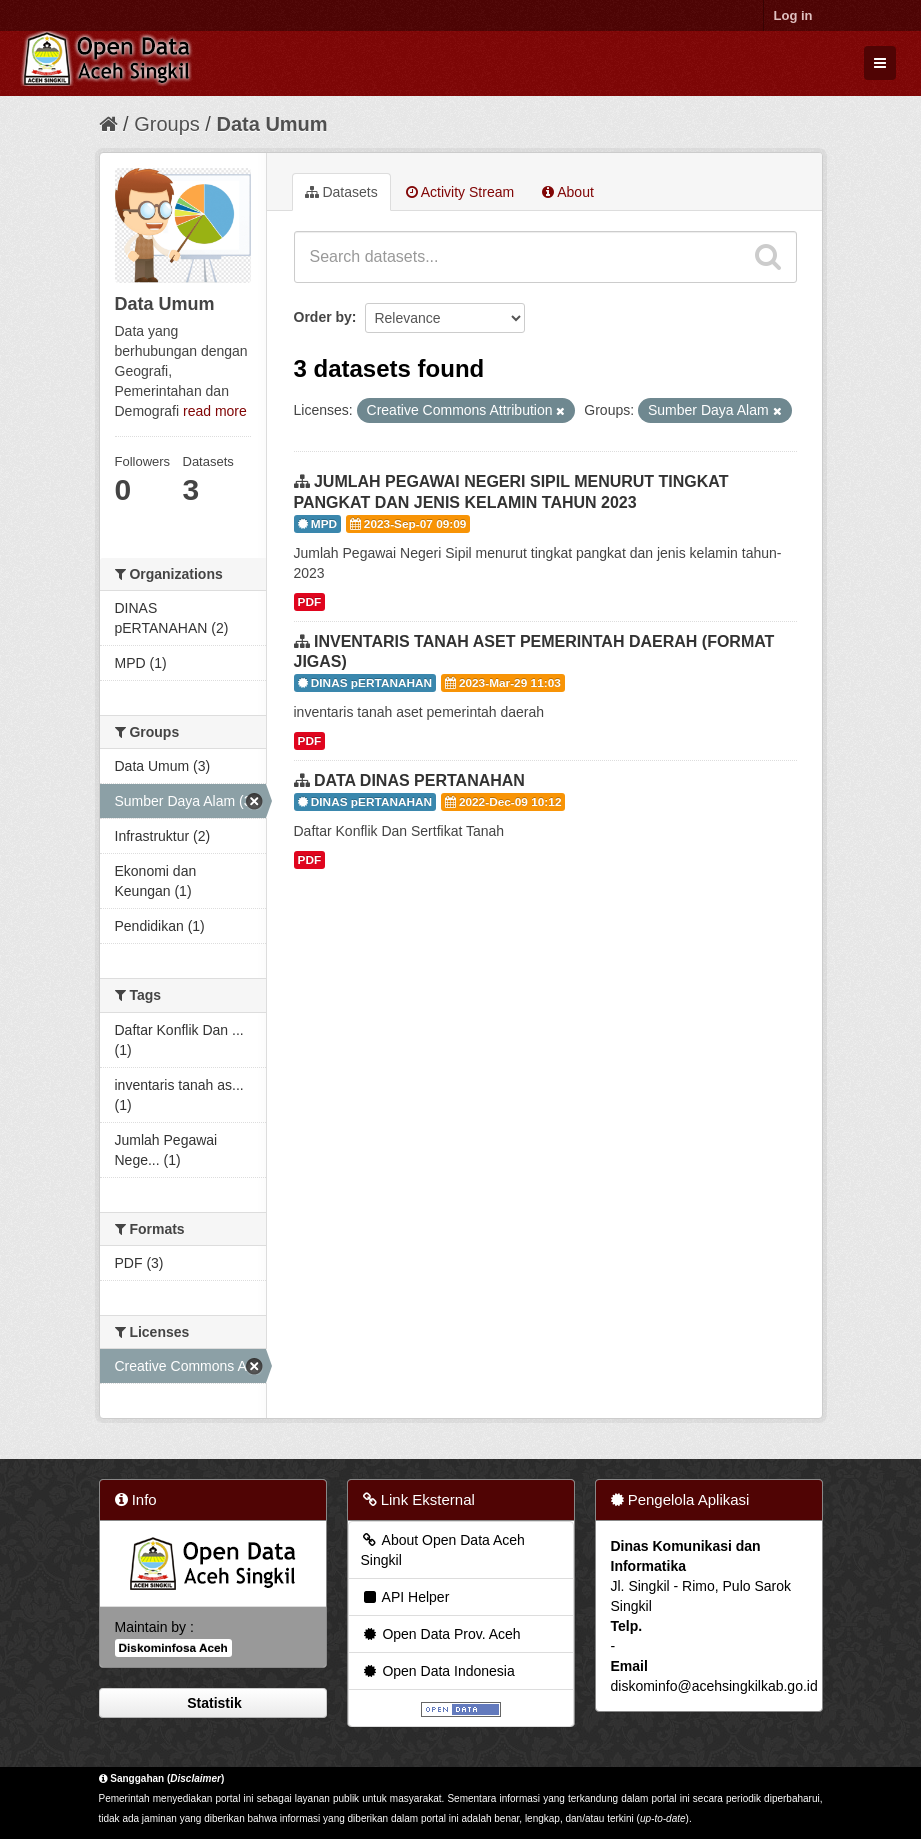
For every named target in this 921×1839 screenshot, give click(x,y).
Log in (793, 15)
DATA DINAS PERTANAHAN (419, 780)
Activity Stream (460, 192)
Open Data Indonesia (438, 1671)
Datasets (341, 192)
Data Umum (271, 124)
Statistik (212, 1703)
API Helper (405, 1597)
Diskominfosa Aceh (173, 1648)
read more (215, 411)
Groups (167, 124)
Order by (323, 317)
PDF (310, 602)
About (568, 192)
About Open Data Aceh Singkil (443, 1550)
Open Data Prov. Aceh (441, 1634)
